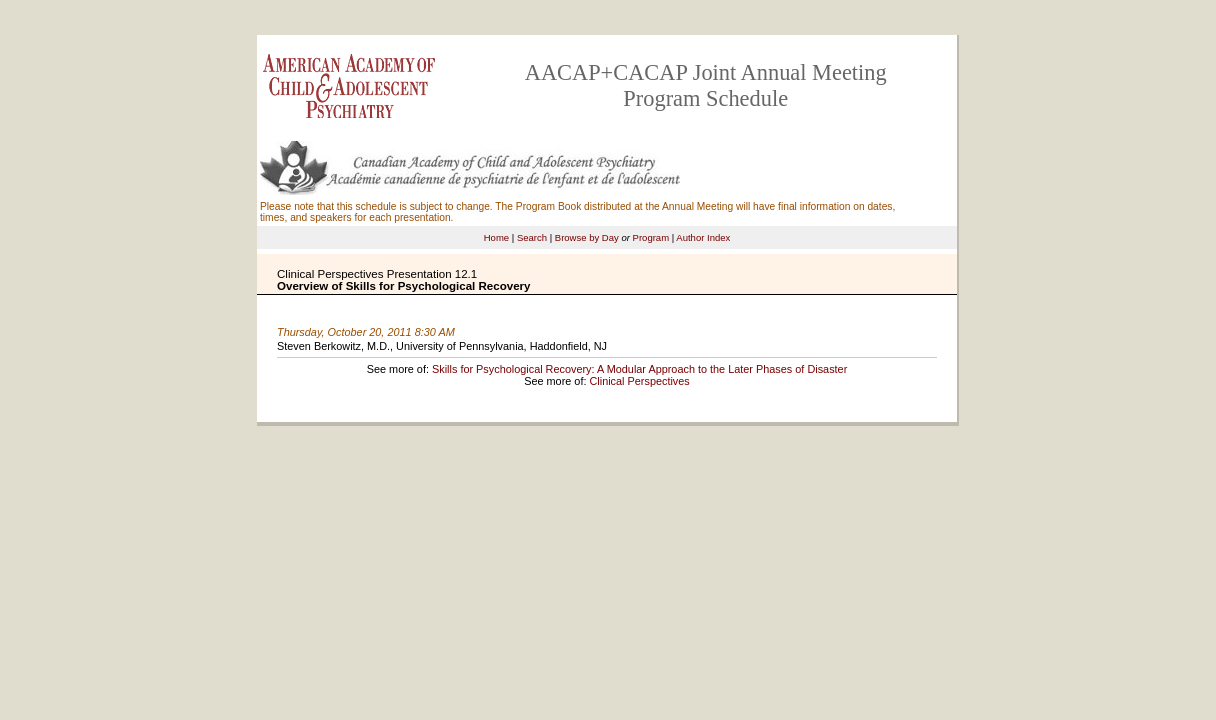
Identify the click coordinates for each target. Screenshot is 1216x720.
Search (532, 237)
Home (496, 237)
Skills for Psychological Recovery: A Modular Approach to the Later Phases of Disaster (639, 369)
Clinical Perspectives (639, 381)
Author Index (703, 237)
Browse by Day (587, 237)
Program (651, 237)
